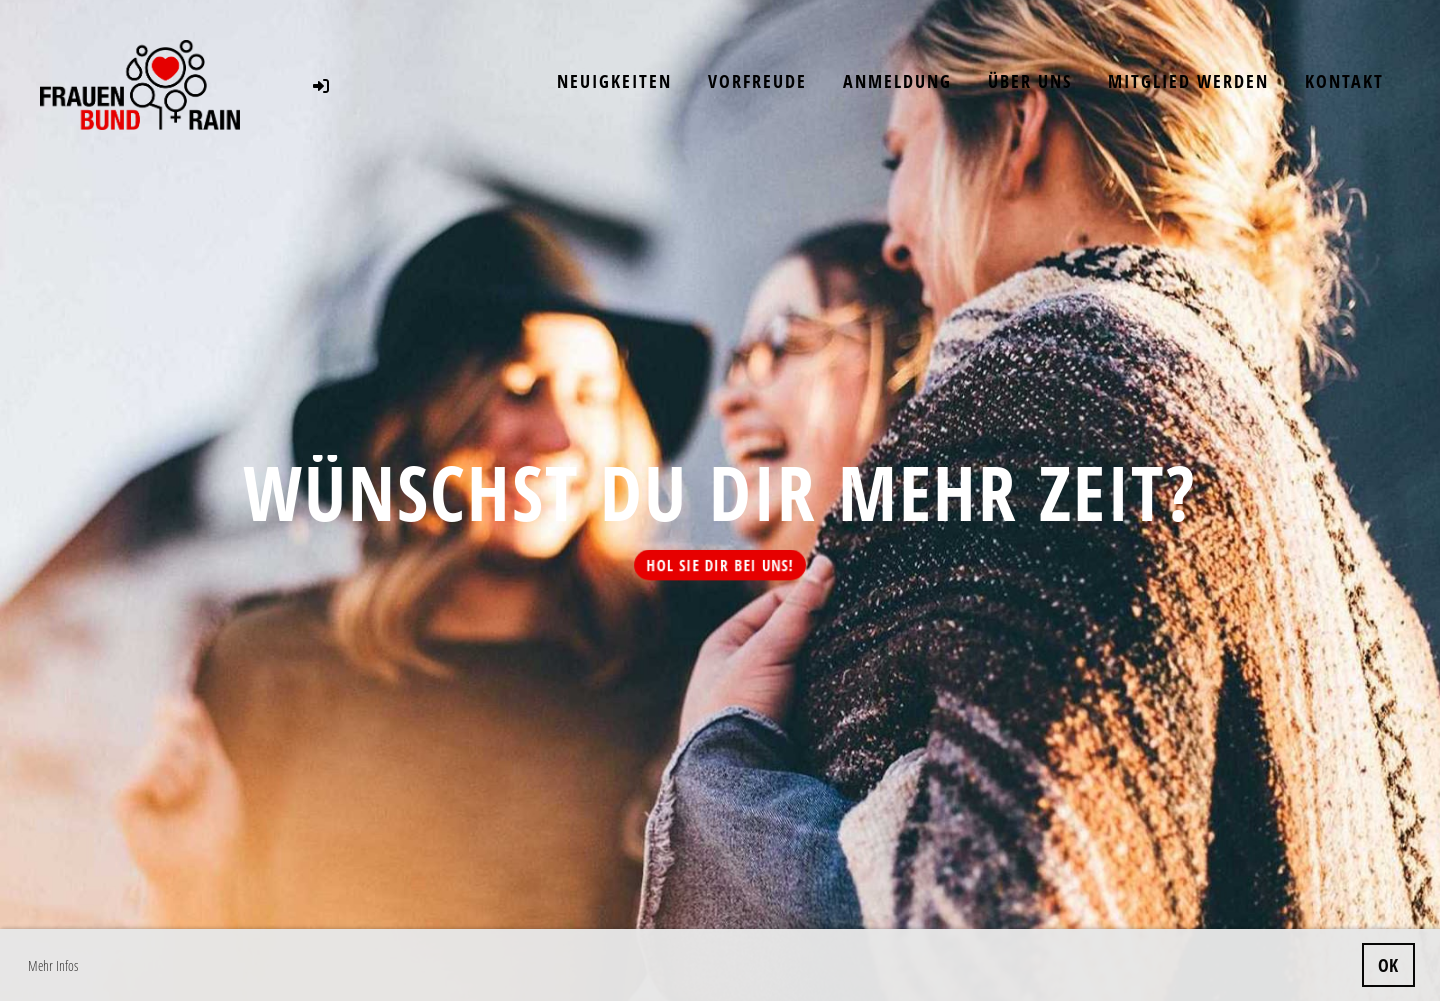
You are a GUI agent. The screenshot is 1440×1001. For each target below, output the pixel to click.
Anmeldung (897, 81)
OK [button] (1388, 965)
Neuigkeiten (614, 81)
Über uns (1030, 81)
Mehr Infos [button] (53, 965)
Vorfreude (757, 81)
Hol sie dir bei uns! (720, 565)
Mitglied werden (1188, 81)
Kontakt (1344, 81)
